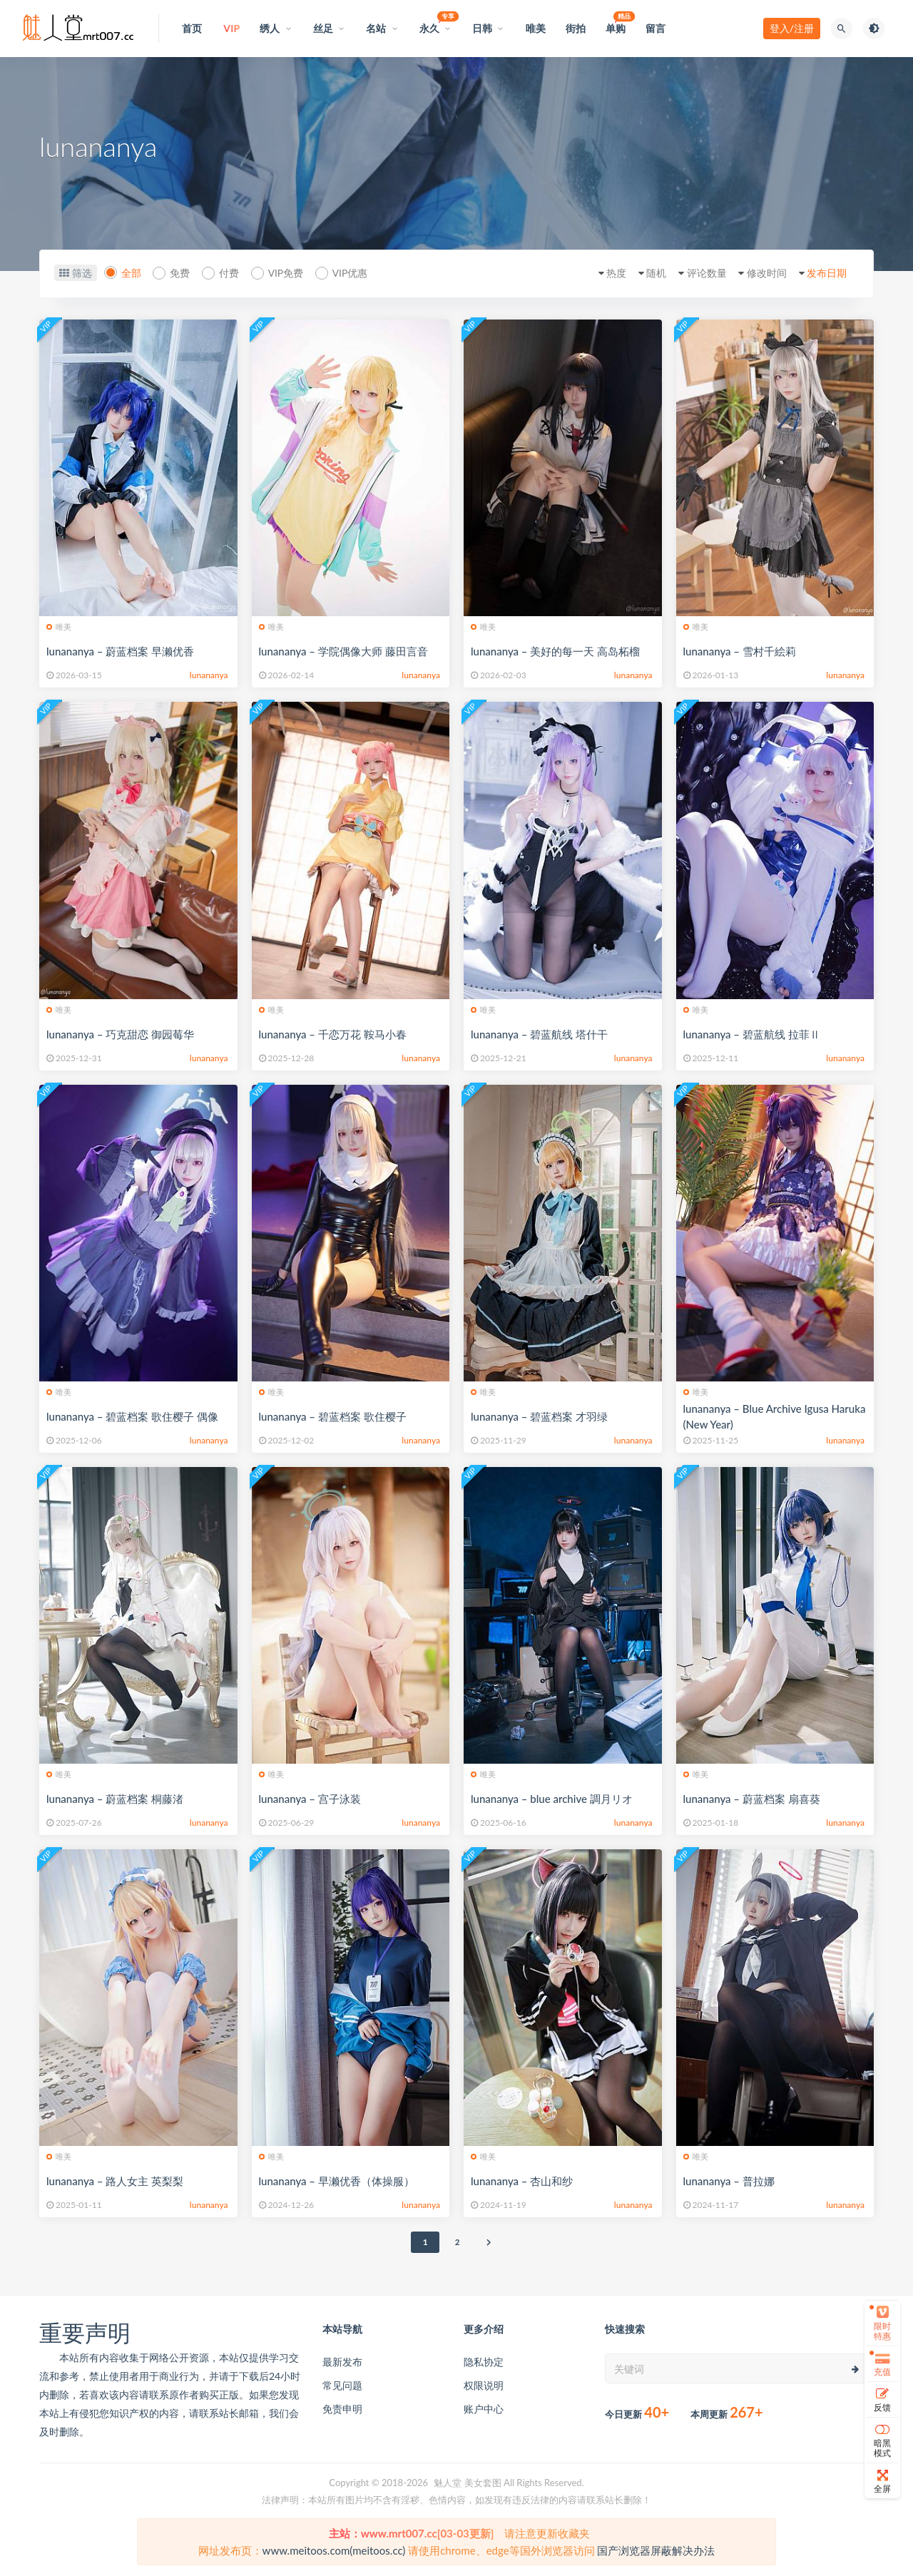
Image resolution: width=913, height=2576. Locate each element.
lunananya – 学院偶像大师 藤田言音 (343, 651)
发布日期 (825, 273)
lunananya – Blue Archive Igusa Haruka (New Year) (774, 1416)
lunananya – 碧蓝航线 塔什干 (539, 1034)
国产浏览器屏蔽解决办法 (656, 2550)
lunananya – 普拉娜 (729, 2180)
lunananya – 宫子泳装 (310, 1798)
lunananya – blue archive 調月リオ (552, 1798)
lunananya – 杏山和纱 (522, 2180)
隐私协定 (484, 2362)
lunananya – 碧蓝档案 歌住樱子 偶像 (132, 1416)
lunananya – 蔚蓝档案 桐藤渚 (114, 1798)
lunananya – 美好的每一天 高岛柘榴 (555, 651)
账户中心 (484, 2409)
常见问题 (342, 2385)
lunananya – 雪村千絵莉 (739, 651)
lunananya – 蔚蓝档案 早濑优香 (120, 651)
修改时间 (762, 273)
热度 (605, 273)
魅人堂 (447, 2482)
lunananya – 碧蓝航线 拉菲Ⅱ (751, 1034)
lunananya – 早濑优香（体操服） (336, 2180)
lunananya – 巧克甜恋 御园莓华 (120, 1034)
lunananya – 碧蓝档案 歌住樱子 (333, 1416)
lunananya (209, 675)
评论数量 (700, 273)
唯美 (58, 626)
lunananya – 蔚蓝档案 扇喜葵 (751, 1798)
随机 (647, 273)
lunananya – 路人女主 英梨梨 (114, 2180)
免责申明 (342, 2409)
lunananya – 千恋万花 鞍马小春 (333, 1034)
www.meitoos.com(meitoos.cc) (334, 2550)
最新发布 (342, 2362)
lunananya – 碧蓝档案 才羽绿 (539, 1416)
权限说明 (484, 2385)
